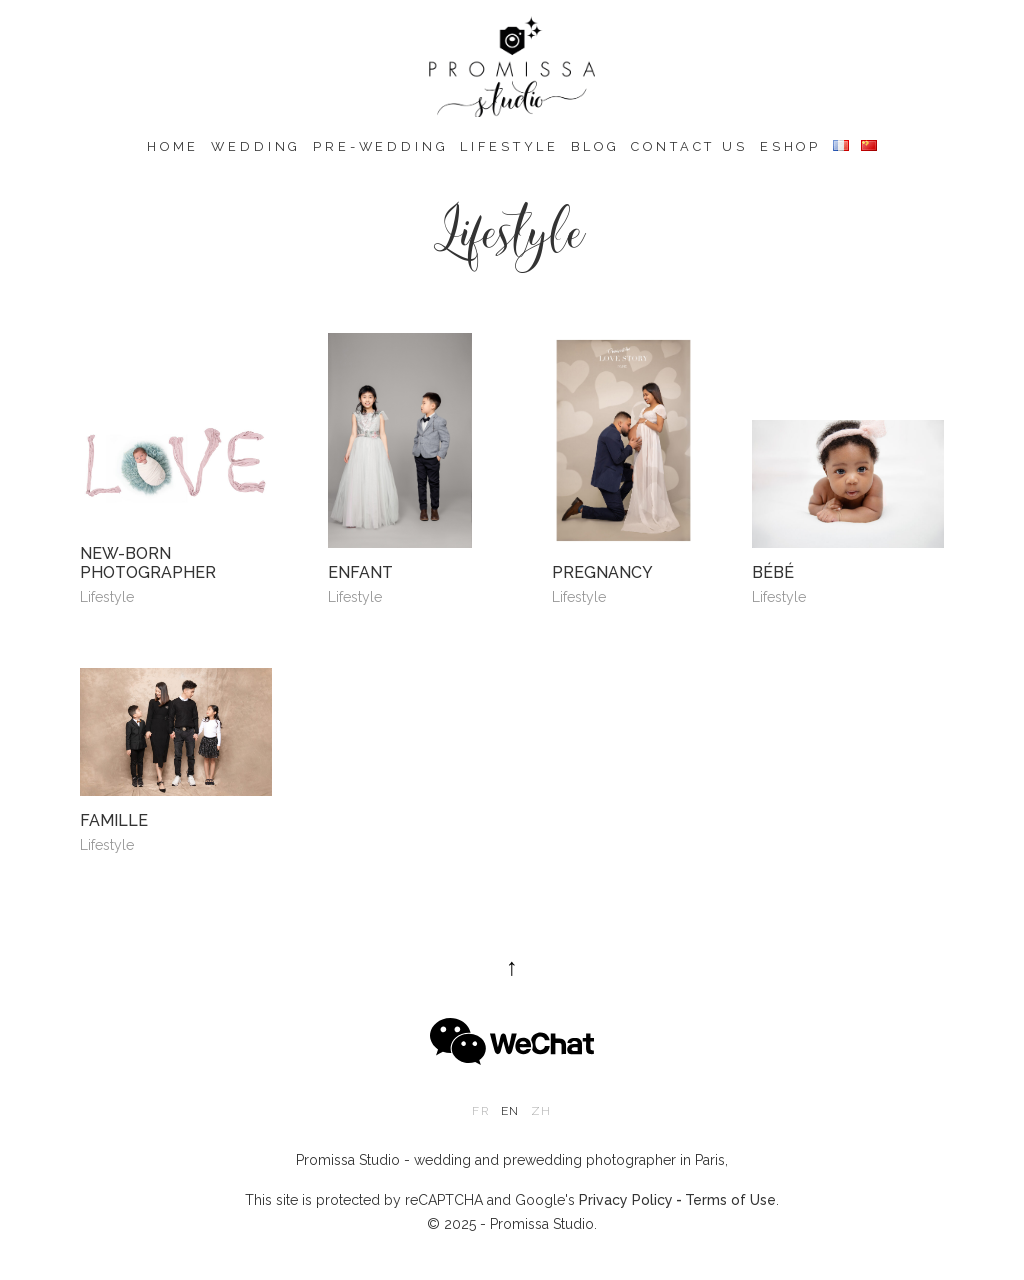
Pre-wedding (380, 146)
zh (541, 1111)
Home (173, 146)
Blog (595, 146)
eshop (790, 146)
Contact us (689, 146)
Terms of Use (730, 1200)
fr (480, 1111)
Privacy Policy (626, 1200)
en (510, 1111)
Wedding (256, 146)
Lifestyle (509, 146)
